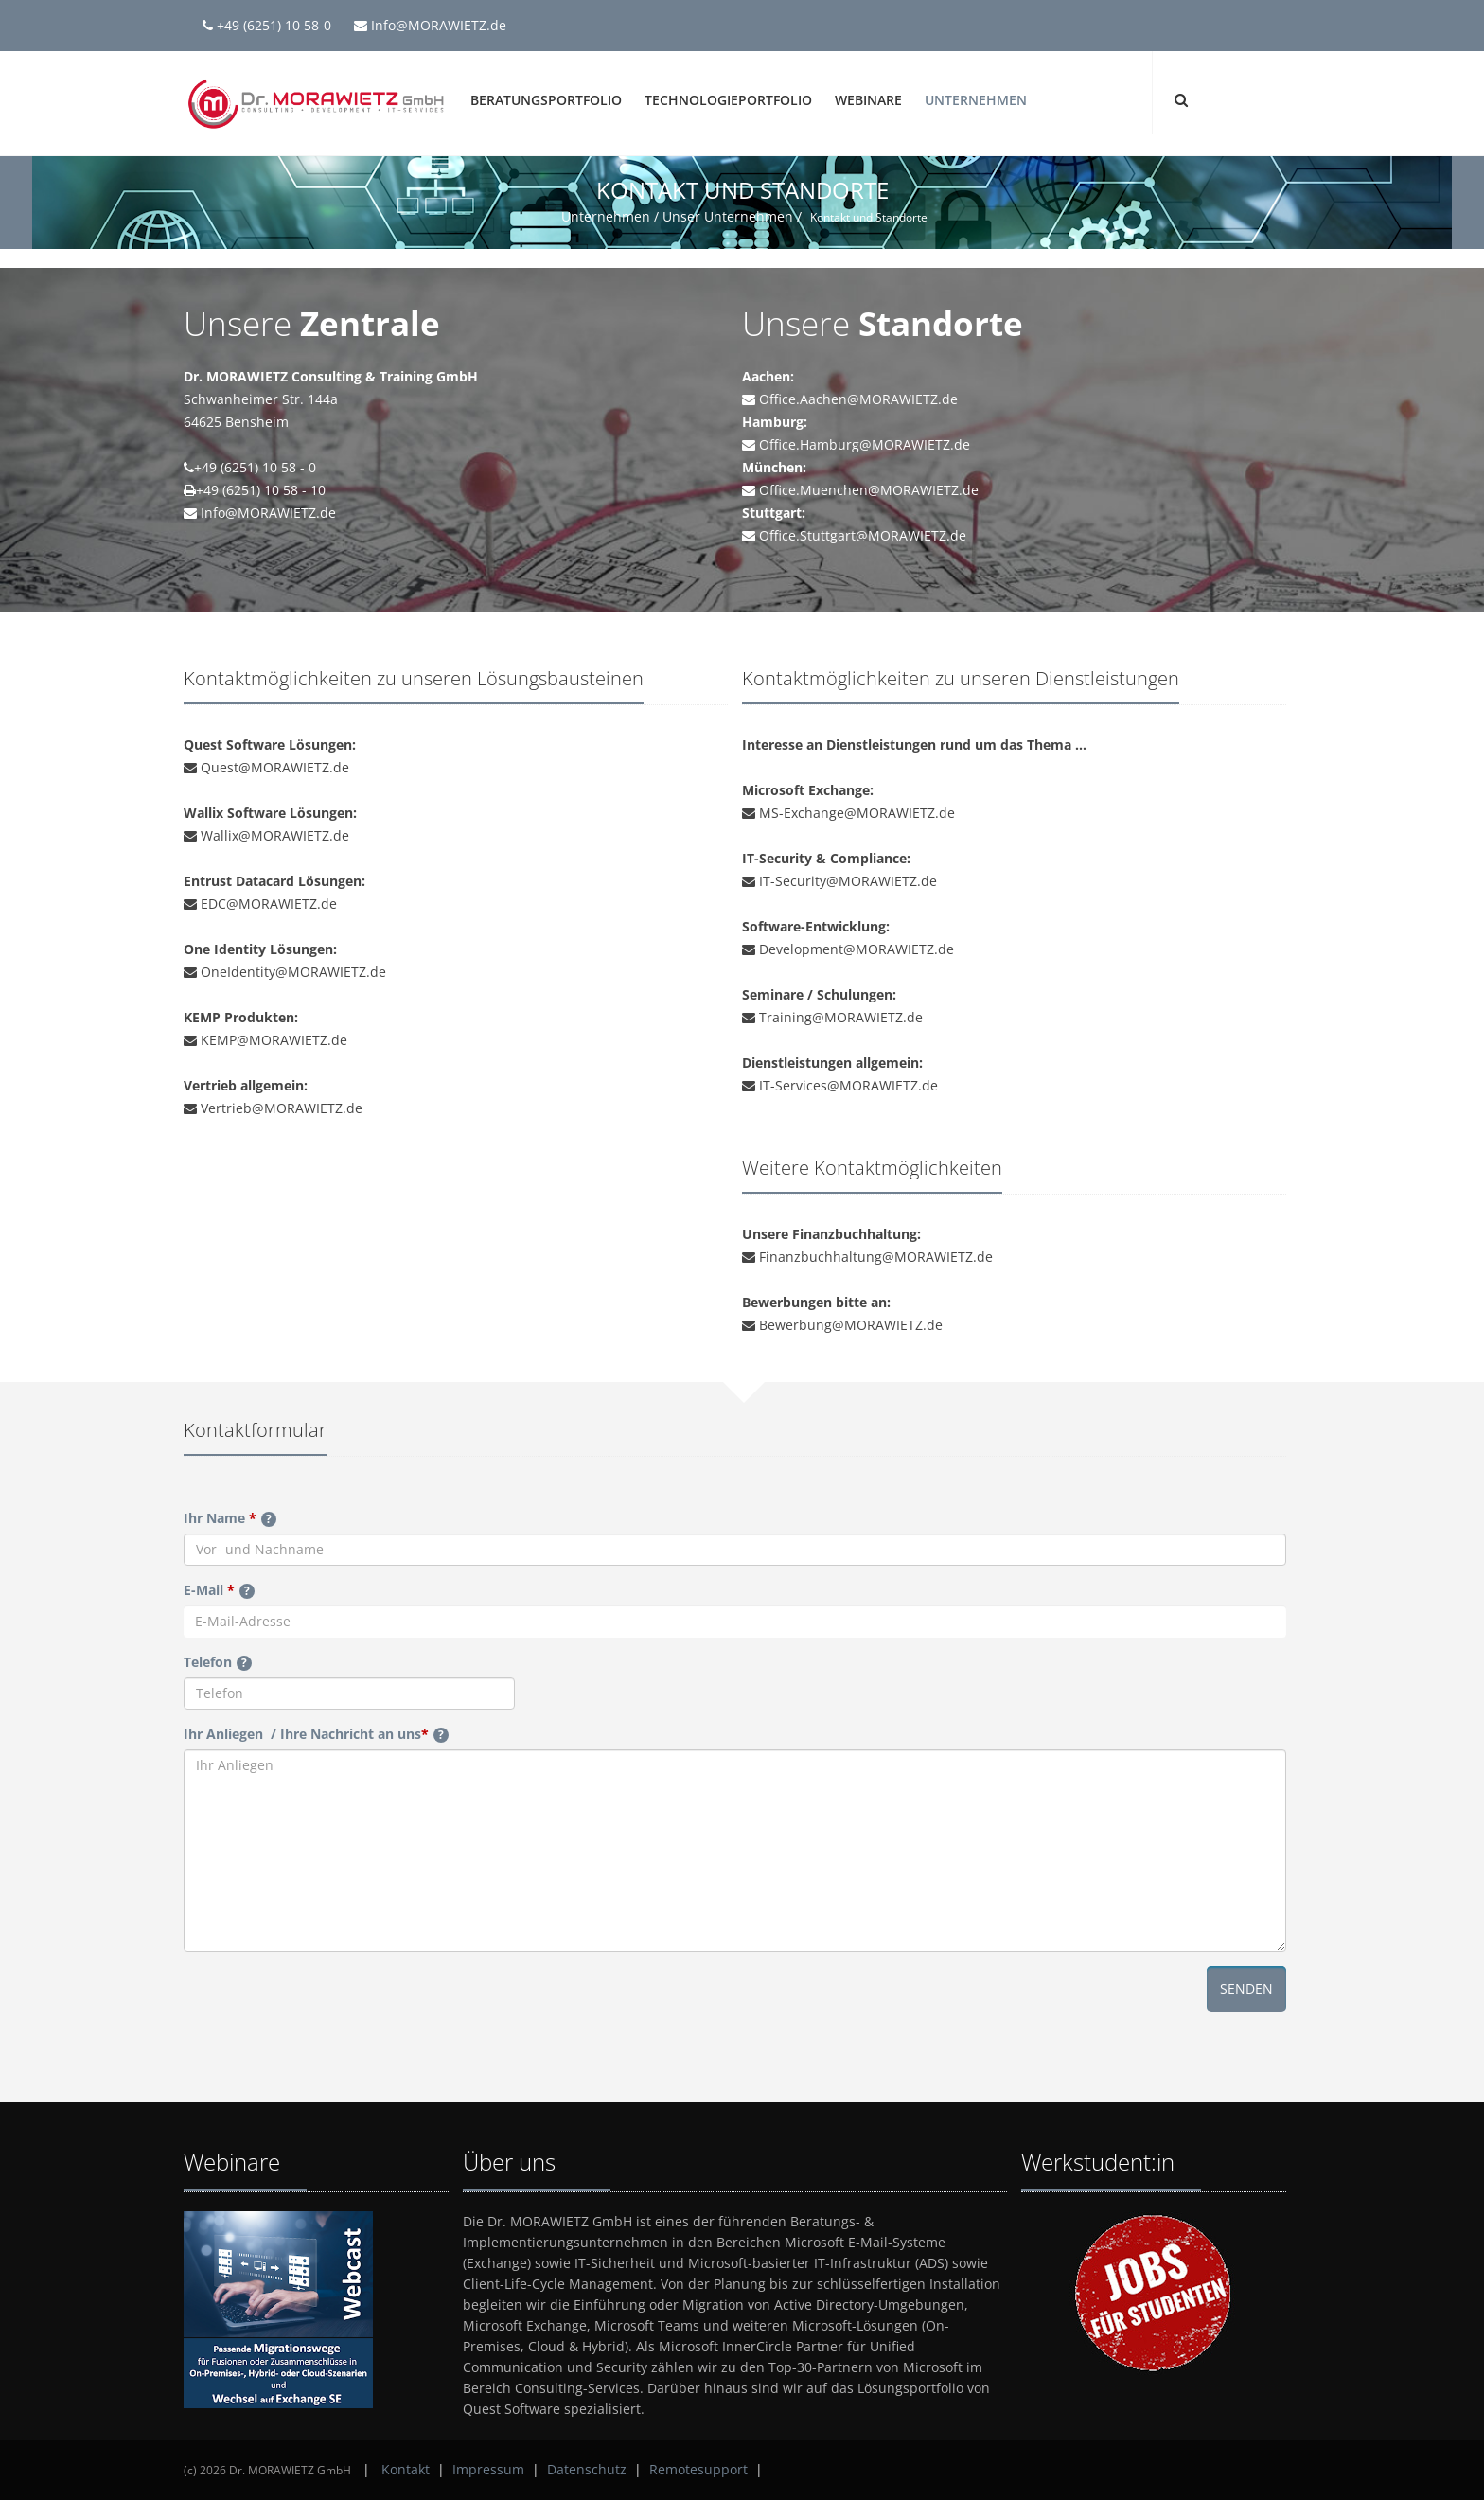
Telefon (218, 1662)
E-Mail (219, 1590)
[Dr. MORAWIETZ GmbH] (316, 102)
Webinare (868, 100)
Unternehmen (976, 100)
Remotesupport (698, 2469)
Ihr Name (230, 1518)
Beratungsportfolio (546, 100)
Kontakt (405, 2469)
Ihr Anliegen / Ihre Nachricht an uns (316, 1734)
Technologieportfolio (728, 100)
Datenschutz (587, 2469)
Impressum (488, 2469)
